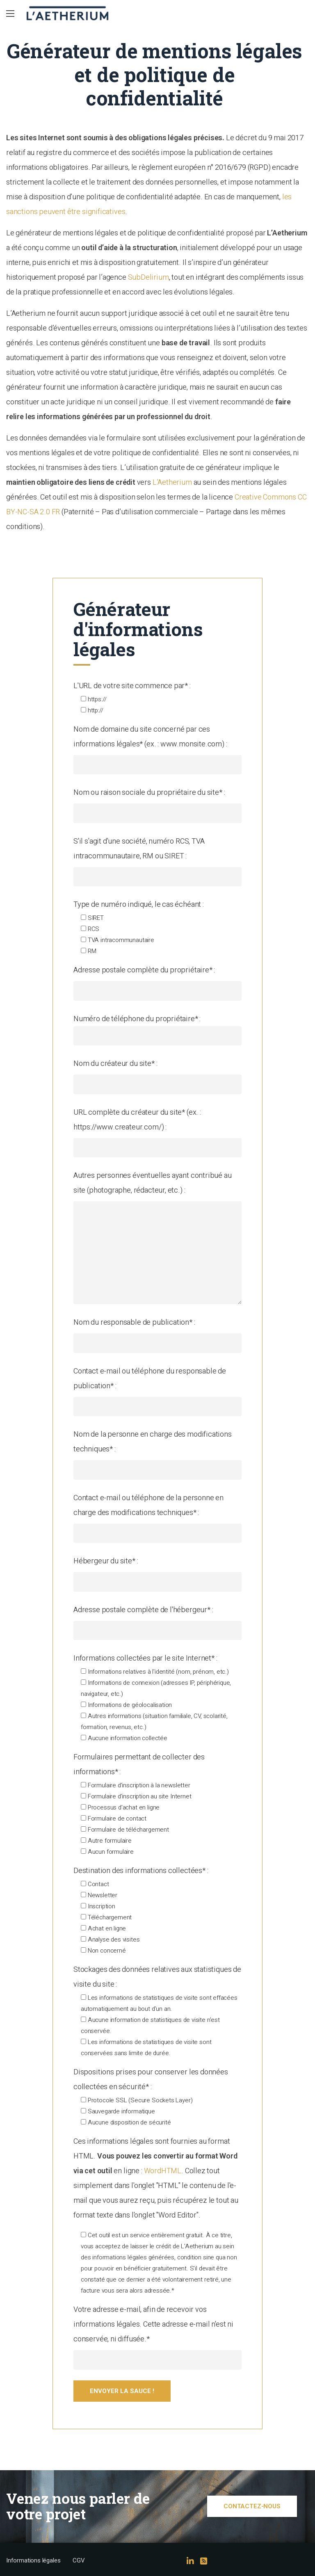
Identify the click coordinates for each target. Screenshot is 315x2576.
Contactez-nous (252, 2506)
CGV (78, 2561)
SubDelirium (148, 277)
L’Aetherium (172, 482)
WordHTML (163, 2170)
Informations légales (33, 2561)
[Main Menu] (10, 13)
